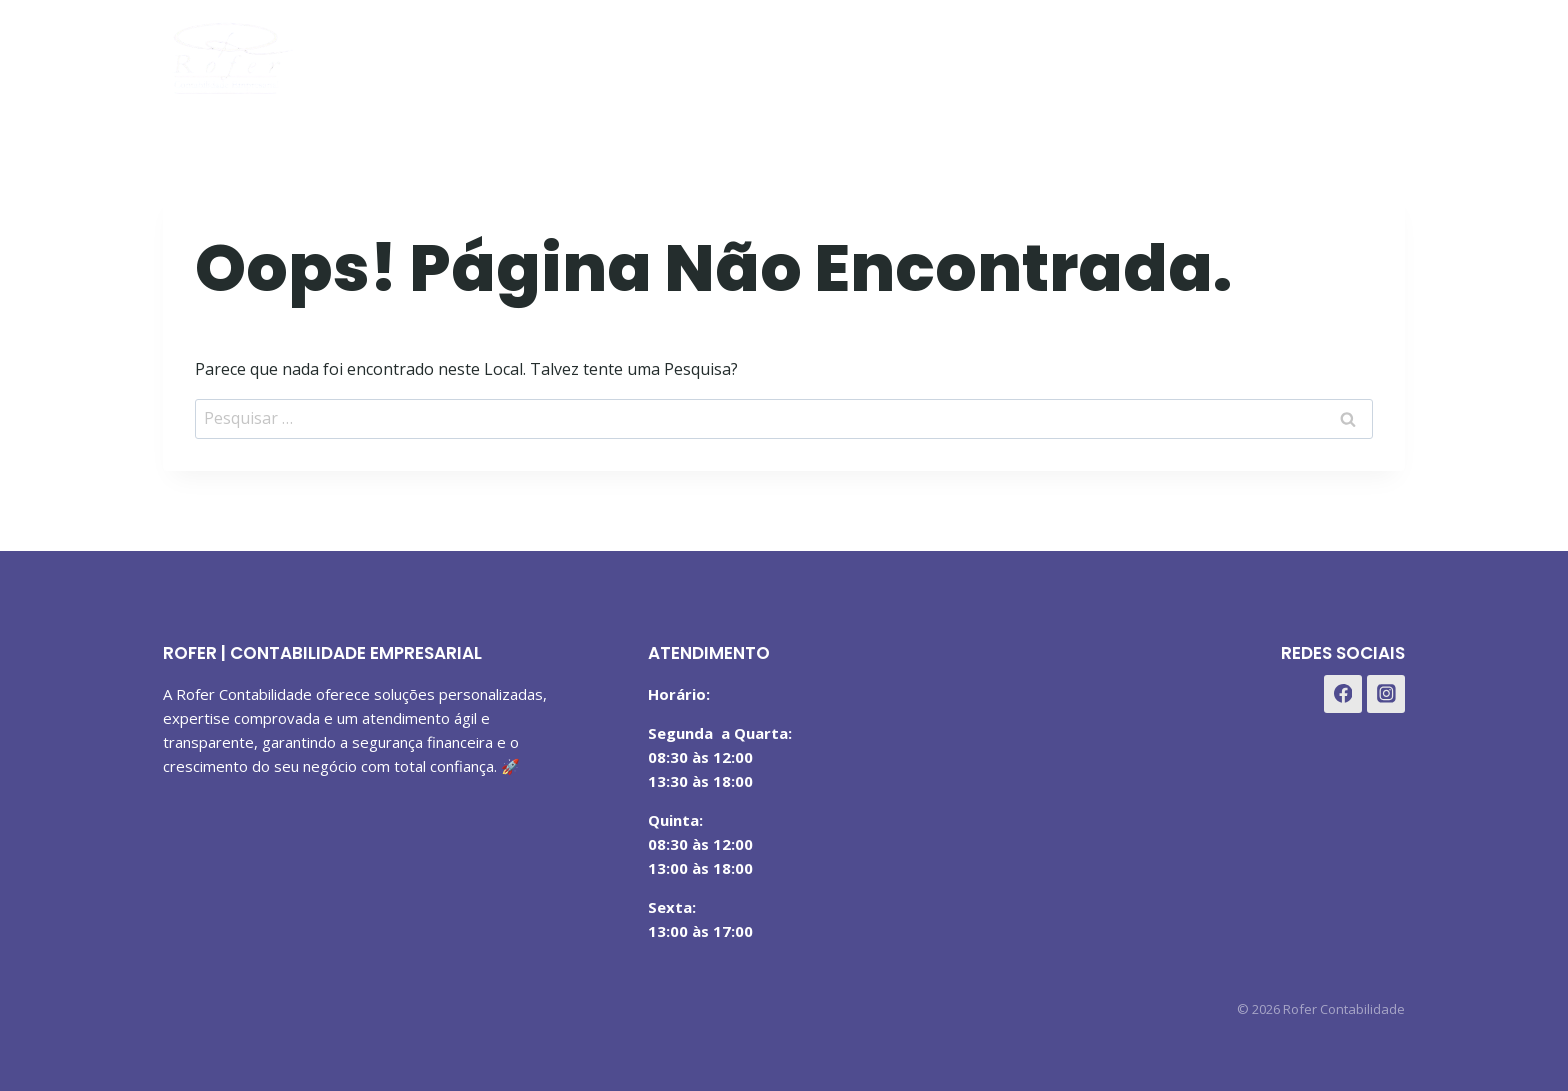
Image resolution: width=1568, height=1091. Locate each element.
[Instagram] (1332, 53)
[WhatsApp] (1382, 53)
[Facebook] (1283, 53)
